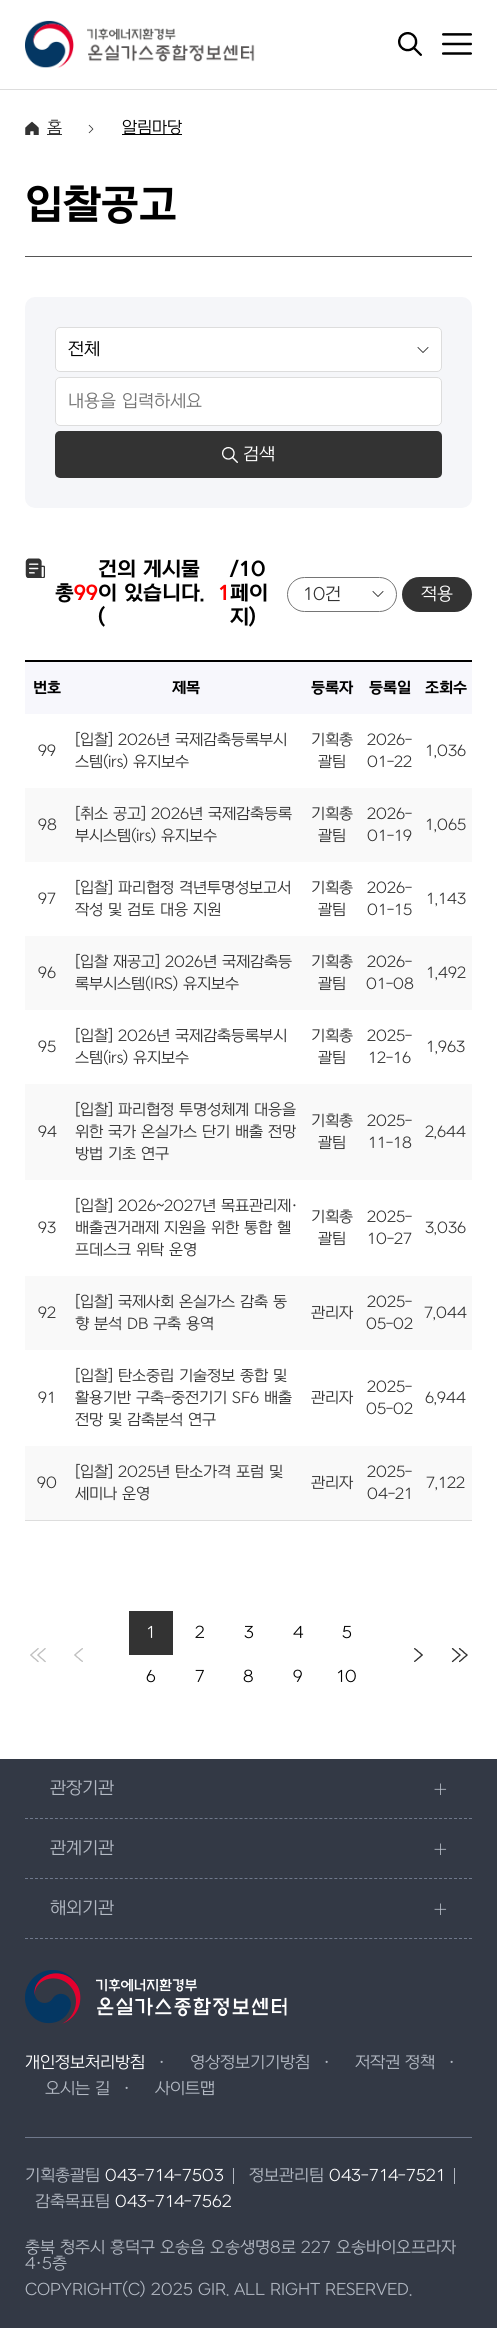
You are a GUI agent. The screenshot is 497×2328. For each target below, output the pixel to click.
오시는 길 (77, 2089)
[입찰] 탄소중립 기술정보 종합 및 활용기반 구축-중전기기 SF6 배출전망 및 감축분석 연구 (183, 1398)
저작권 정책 (395, 2063)
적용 (437, 594)
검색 (248, 454)
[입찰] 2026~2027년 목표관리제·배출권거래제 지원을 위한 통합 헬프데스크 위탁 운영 (186, 1228)
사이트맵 (185, 2089)
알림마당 (152, 128)
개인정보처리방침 (85, 2063)
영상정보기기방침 (250, 2063)
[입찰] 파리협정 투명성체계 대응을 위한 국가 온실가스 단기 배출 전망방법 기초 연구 (185, 1132)
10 (346, 1677)
